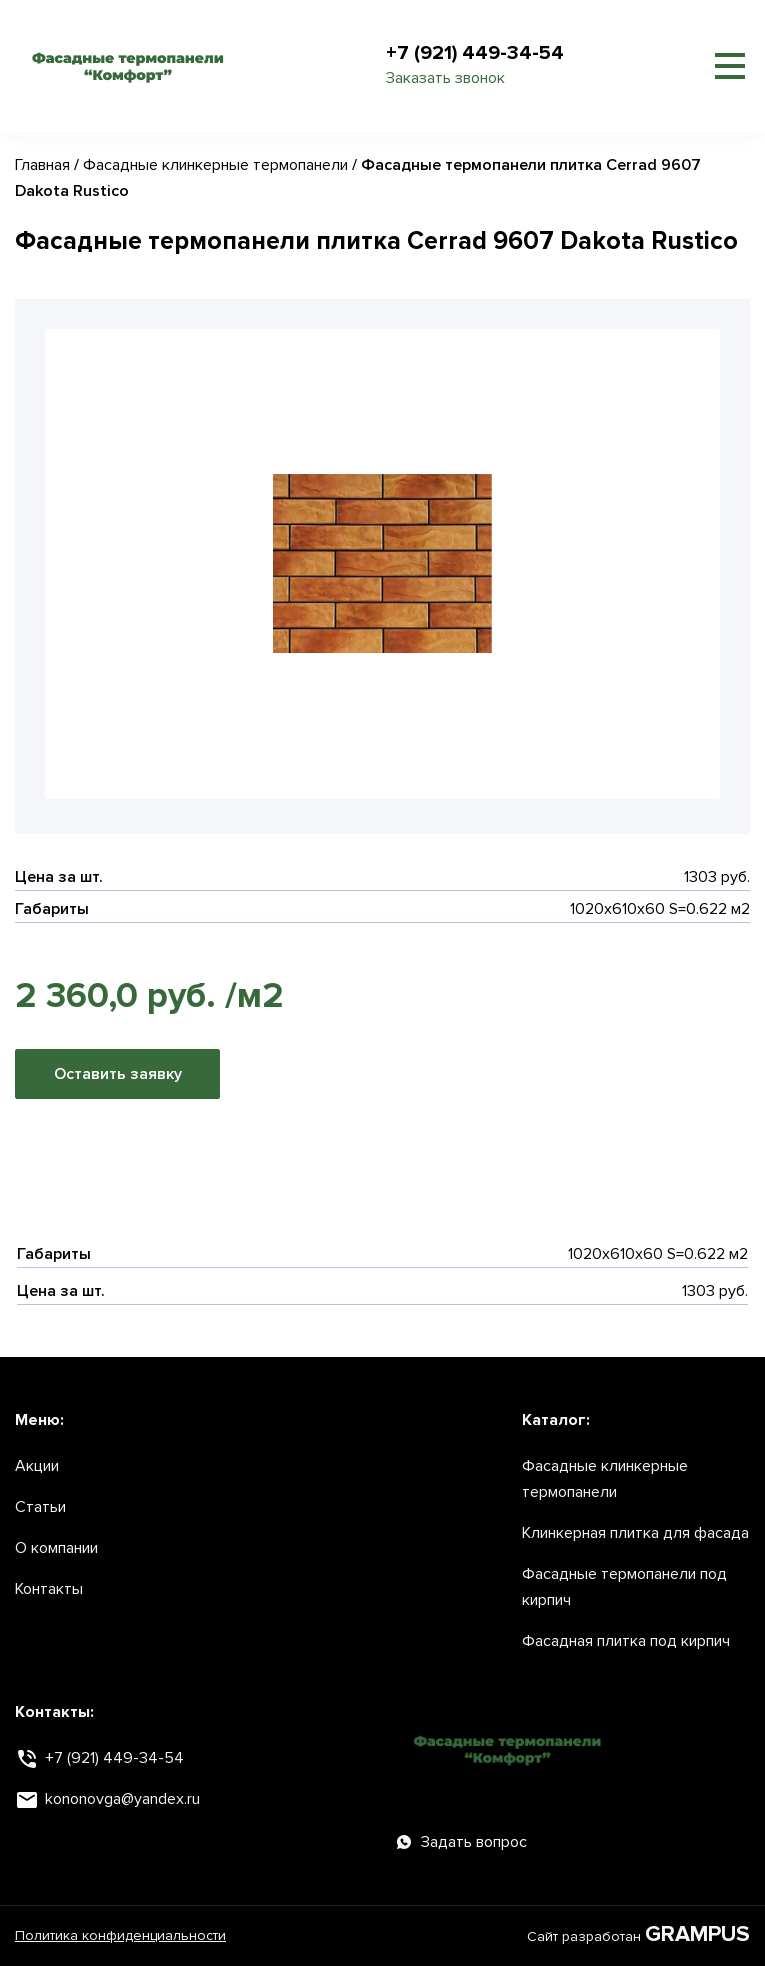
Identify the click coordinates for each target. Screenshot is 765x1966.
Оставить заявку (118, 1074)
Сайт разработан (638, 1936)
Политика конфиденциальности (120, 1935)
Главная (42, 165)
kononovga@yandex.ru (122, 1799)
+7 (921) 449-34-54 (475, 53)
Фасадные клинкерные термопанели (215, 165)
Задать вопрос (462, 1842)
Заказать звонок (445, 78)
